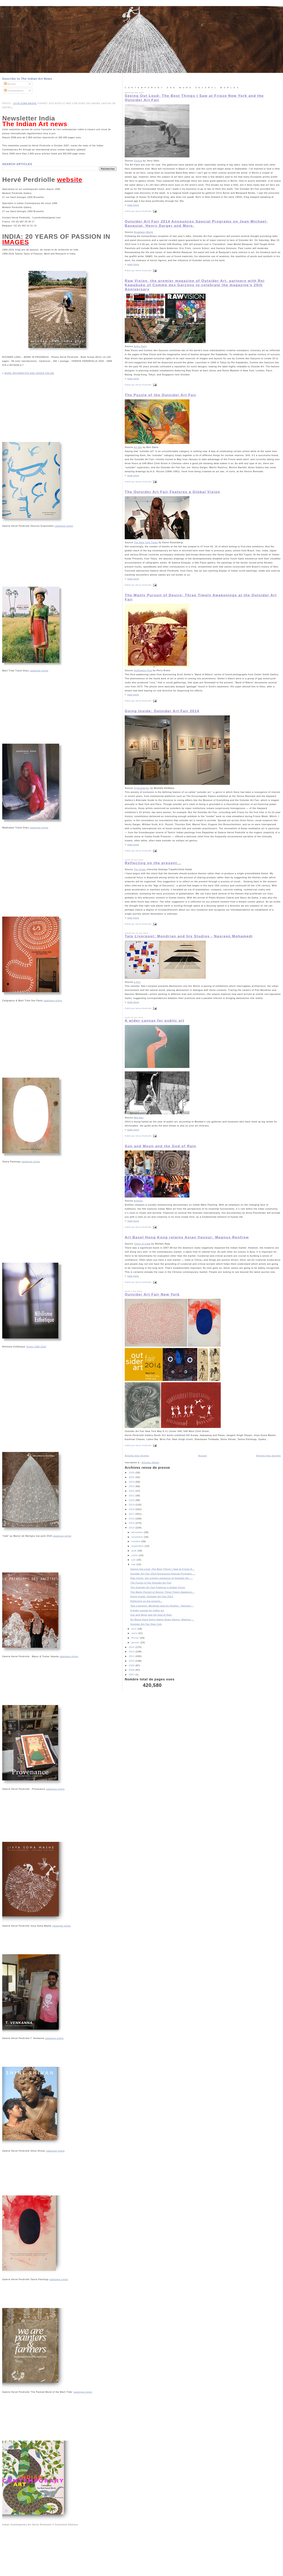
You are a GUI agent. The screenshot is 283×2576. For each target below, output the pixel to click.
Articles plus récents (137, 1455)
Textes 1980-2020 (36, 1347)
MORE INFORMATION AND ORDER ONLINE (29, 373)
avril (134, 1629)
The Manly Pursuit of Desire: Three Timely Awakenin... (162, 1592)
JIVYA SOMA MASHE (25, 103)
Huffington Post (143, 670)
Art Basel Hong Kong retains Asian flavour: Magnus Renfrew (187, 1237)
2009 (132, 1665)
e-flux (137, 982)
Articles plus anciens (268, 1455)
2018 (132, 1509)
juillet (135, 1555)
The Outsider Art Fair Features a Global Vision (172, 492)
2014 (132, 1527)
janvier (136, 1642)
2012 (132, 1651)
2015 (132, 1523)
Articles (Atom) (150, 1462)
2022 (132, 1491)
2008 (132, 1670)
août (134, 1550)
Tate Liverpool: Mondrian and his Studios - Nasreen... (161, 1606)
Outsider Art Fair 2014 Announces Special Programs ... (162, 1573)
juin (134, 1560)
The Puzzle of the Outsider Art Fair (160, 395)
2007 (132, 1674)
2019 (132, 1504)
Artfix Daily (140, 346)
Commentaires (14, 91)
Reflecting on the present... (153, 863)
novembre (138, 1537)
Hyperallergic (141, 788)
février (136, 1638)
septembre (138, 1546)
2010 (132, 1661)
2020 (132, 1500)
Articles (10, 84)
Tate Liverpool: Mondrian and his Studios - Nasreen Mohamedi (189, 936)
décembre (138, 1532)
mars (135, 1633)
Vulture (138, 160)
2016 (132, 1518)
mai (134, 1564)
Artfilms (138, 1201)
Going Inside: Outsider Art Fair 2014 (162, 711)
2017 (132, 1514)
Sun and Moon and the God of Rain (160, 1146)
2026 (132, 1472)
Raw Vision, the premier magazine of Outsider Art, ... (161, 1578)
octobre (136, 1541)
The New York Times (146, 542)
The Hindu (140, 869)
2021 (132, 1495)
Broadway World (143, 232)
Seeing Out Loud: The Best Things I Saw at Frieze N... (162, 1569)
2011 (132, 1656)
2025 (132, 1477)
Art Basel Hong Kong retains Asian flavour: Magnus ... (162, 1619)
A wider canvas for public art (154, 1020)
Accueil (202, 1455)
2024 (132, 1482)
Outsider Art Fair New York (152, 1294)
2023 (132, 1486)
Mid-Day (139, 1117)
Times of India (142, 1243)
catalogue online (63, 526)
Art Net (138, 447)
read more (133, 205)
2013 (132, 1647)
